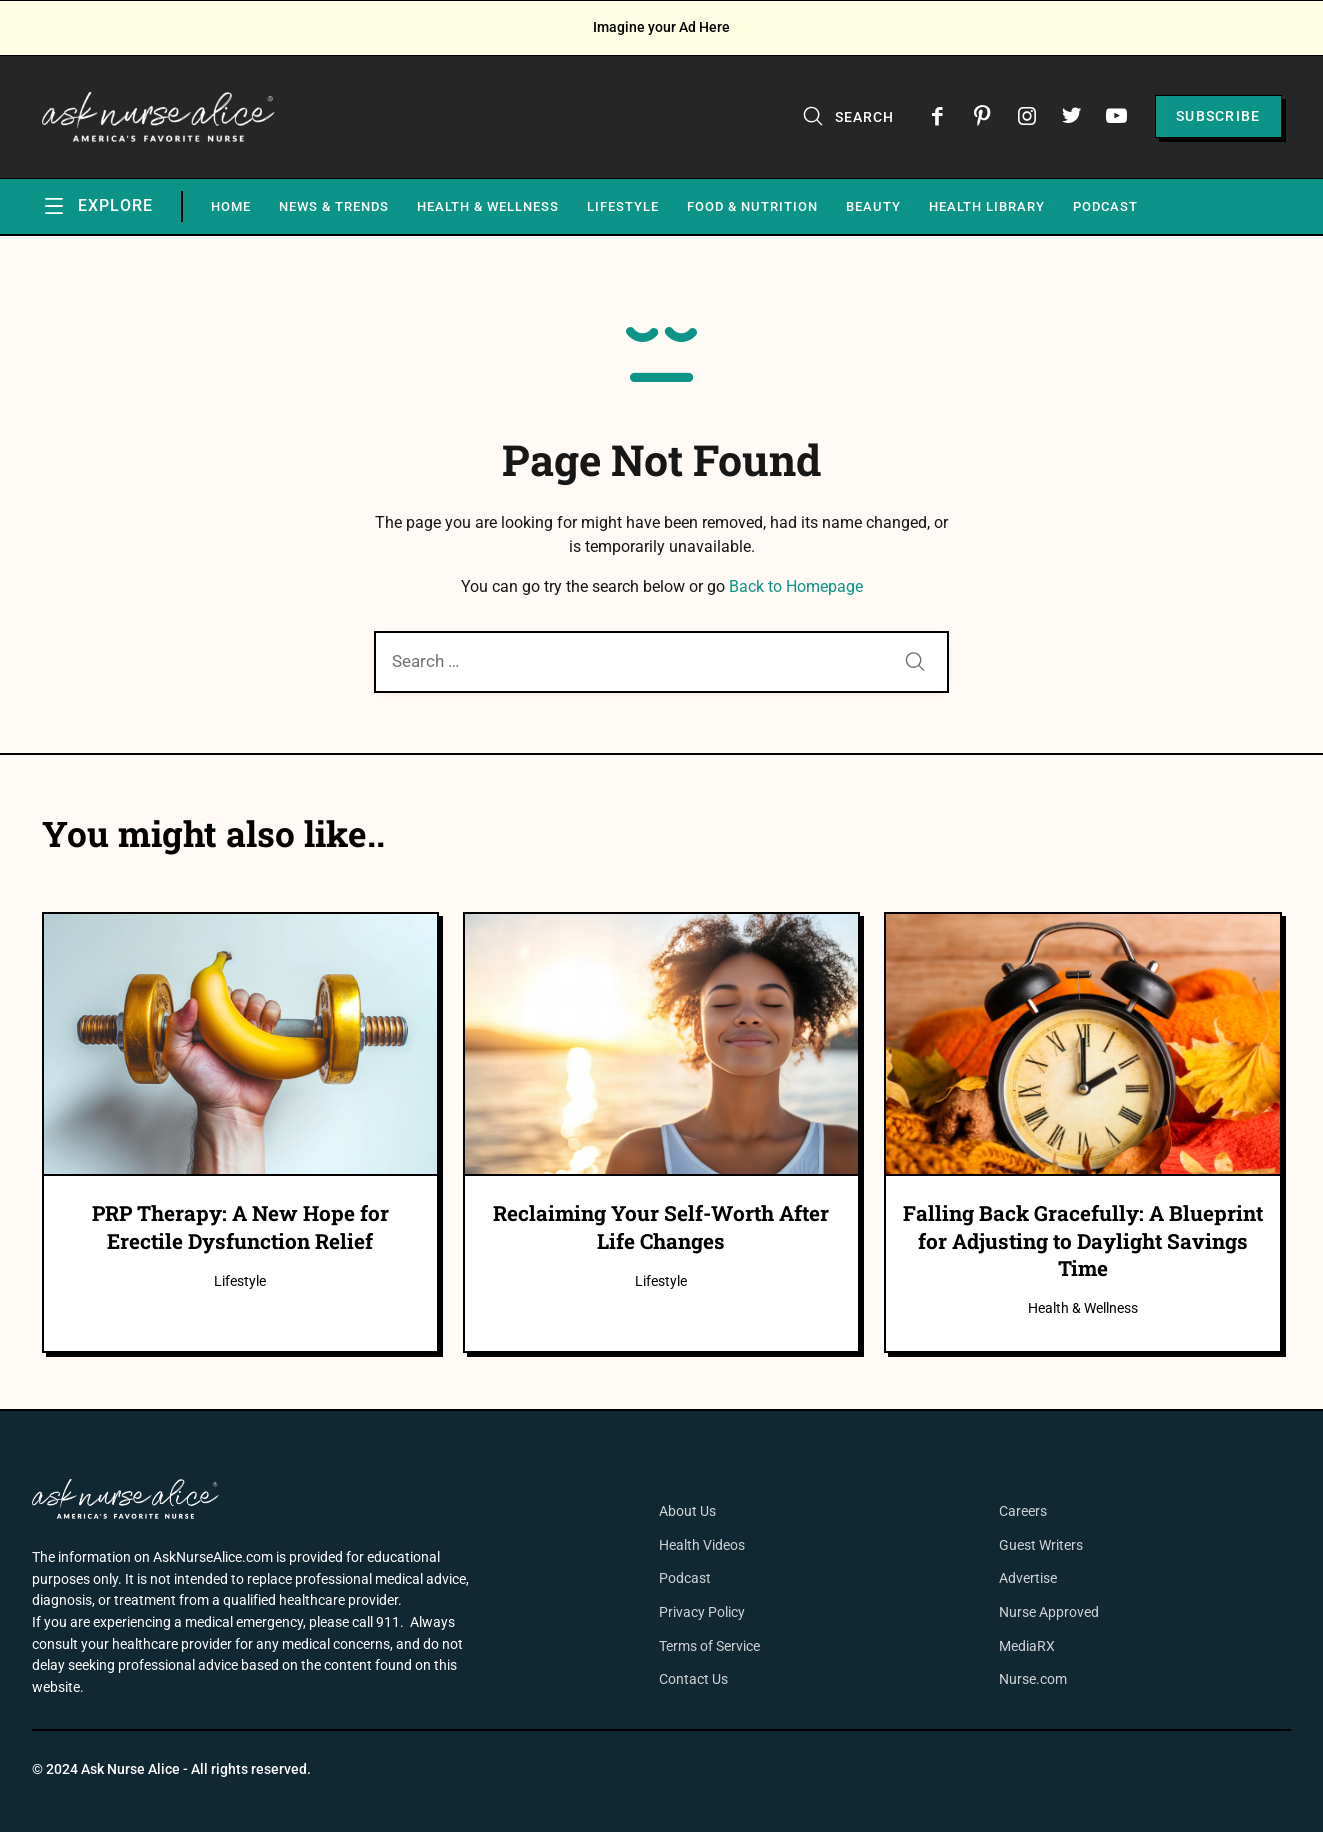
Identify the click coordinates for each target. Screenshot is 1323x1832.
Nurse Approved (1049, 1612)
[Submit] (915, 663)
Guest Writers (1041, 1545)
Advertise (1028, 1578)
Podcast (1105, 206)
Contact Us (693, 1679)
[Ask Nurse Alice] (159, 117)
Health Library (987, 206)
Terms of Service (709, 1646)
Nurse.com (1033, 1679)
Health (681, 1545)
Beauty (873, 206)
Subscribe (1218, 116)
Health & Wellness (488, 206)
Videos (724, 1545)
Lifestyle (623, 206)
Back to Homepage (796, 586)
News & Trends (334, 206)
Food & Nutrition (752, 206)
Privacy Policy (702, 1612)
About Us (687, 1511)
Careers (1023, 1511)
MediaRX (1027, 1646)
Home (231, 206)
